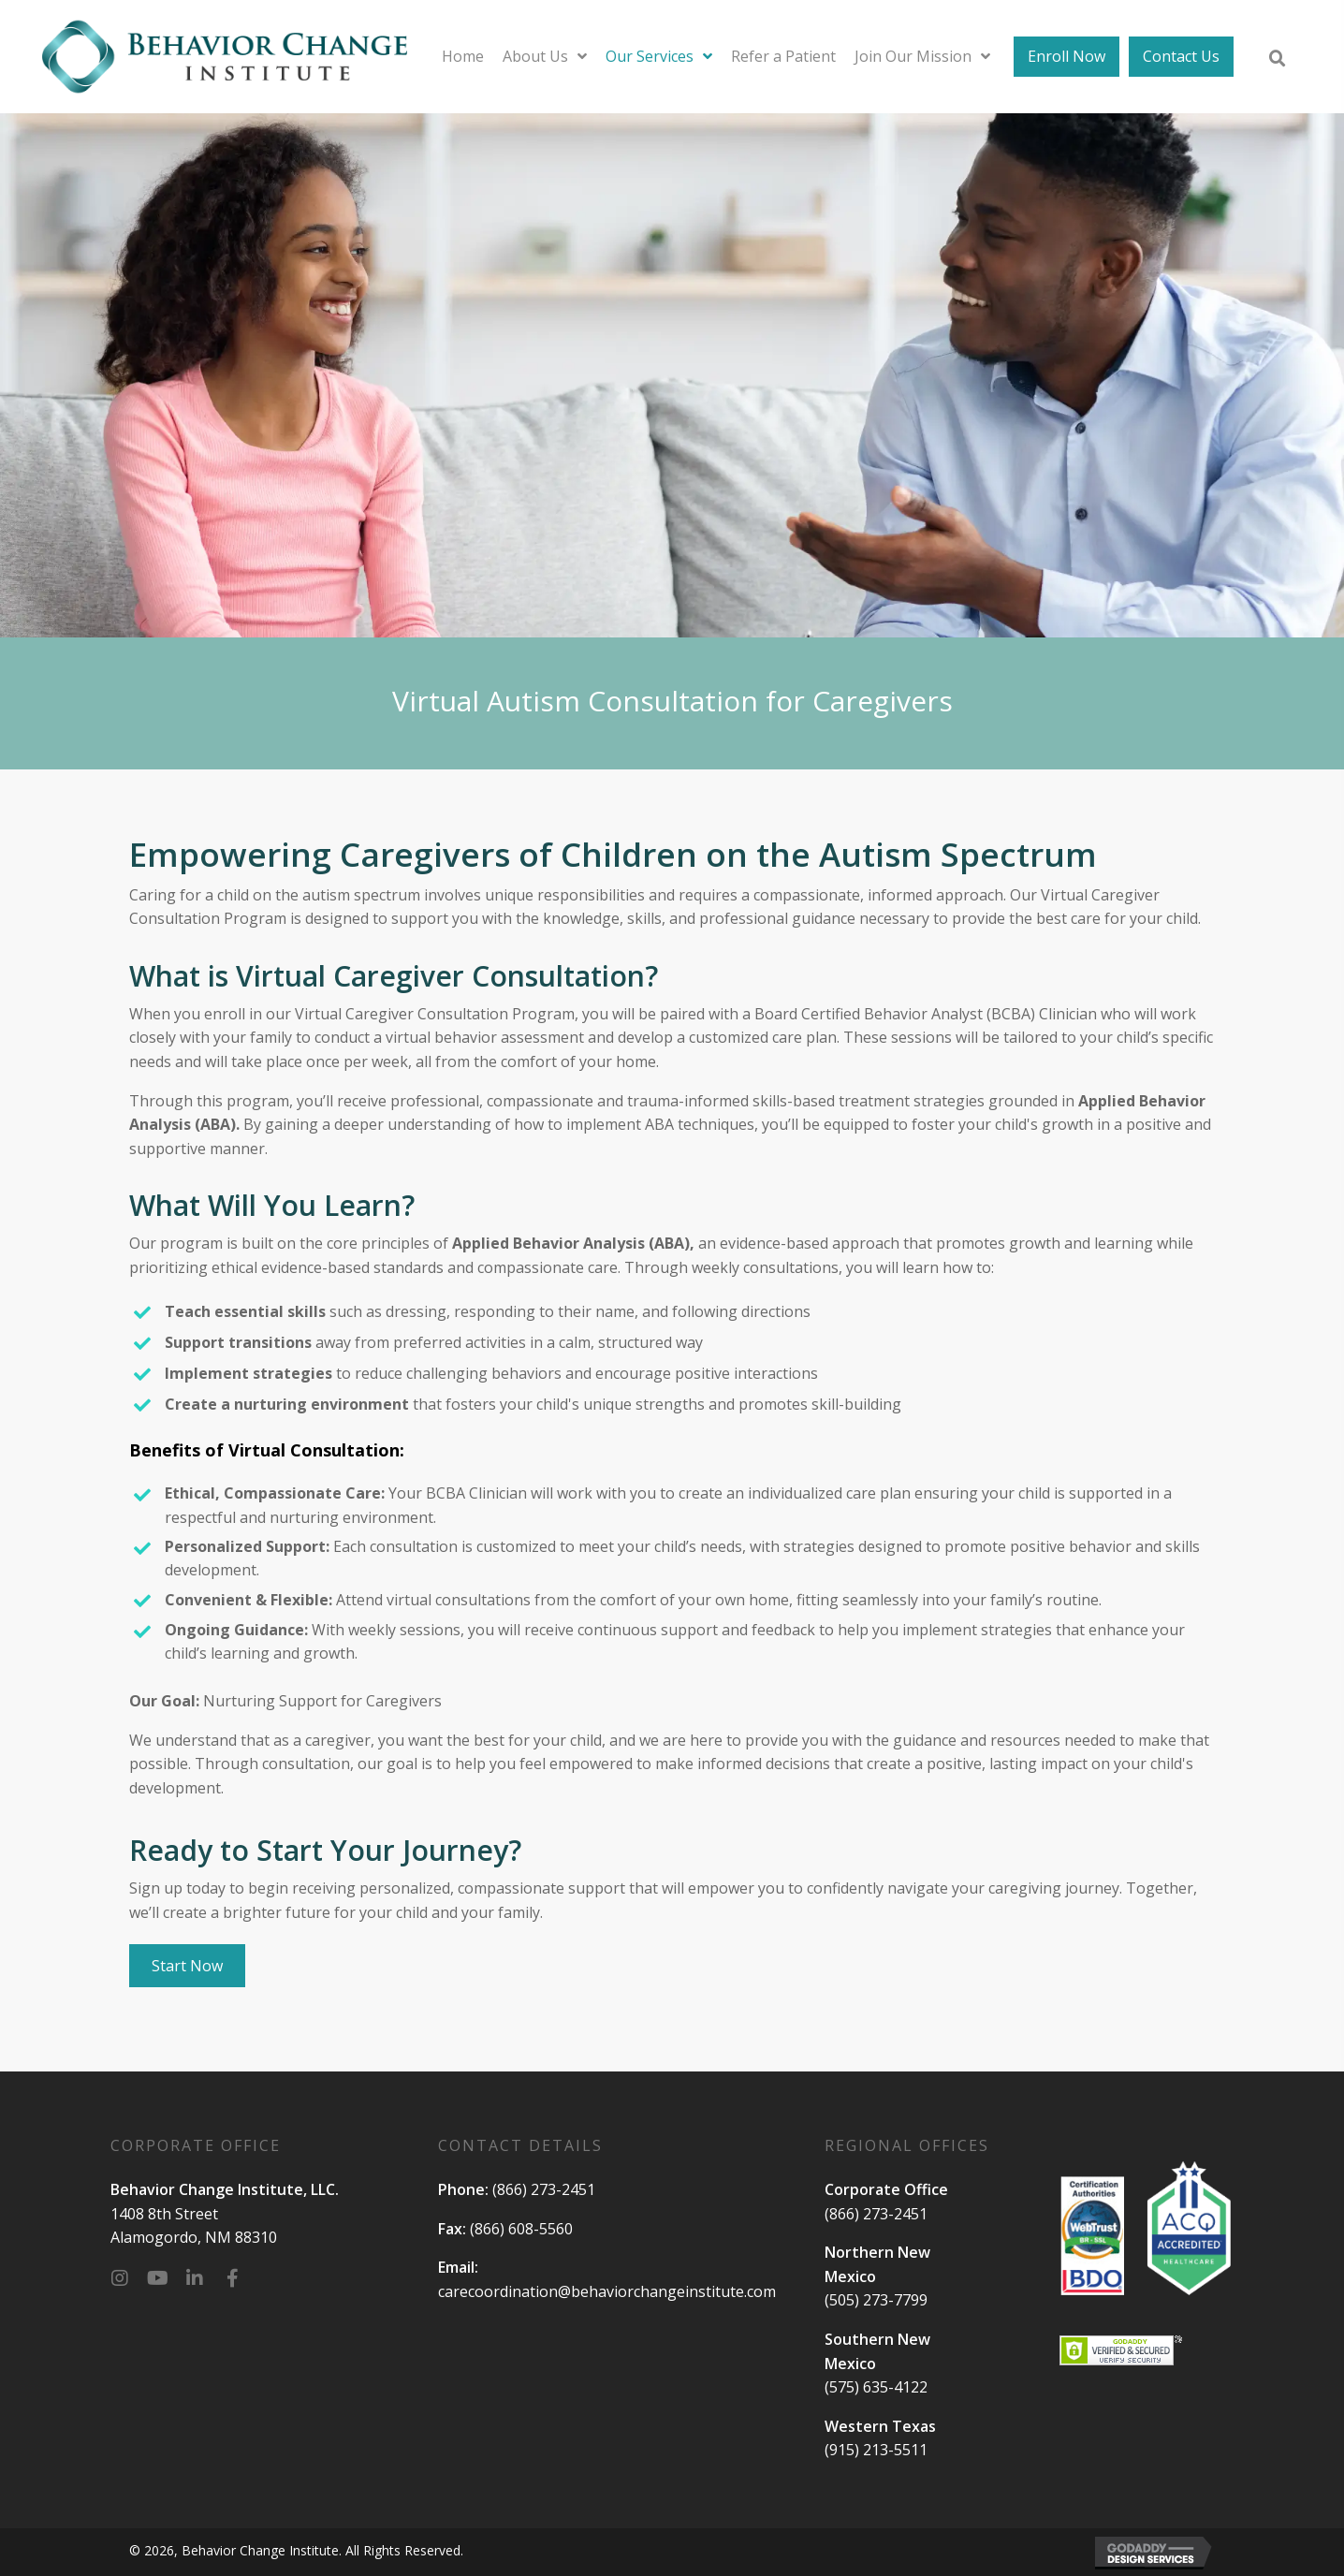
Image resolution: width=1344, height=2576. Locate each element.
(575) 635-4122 (876, 2387)
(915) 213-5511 (876, 2449)
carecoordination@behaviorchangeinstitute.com (607, 2291)
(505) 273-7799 (876, 2300)
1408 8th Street (164, 2213)
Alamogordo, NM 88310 (193, 2237)
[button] (119, 2278)
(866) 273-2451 (543, 2189)
